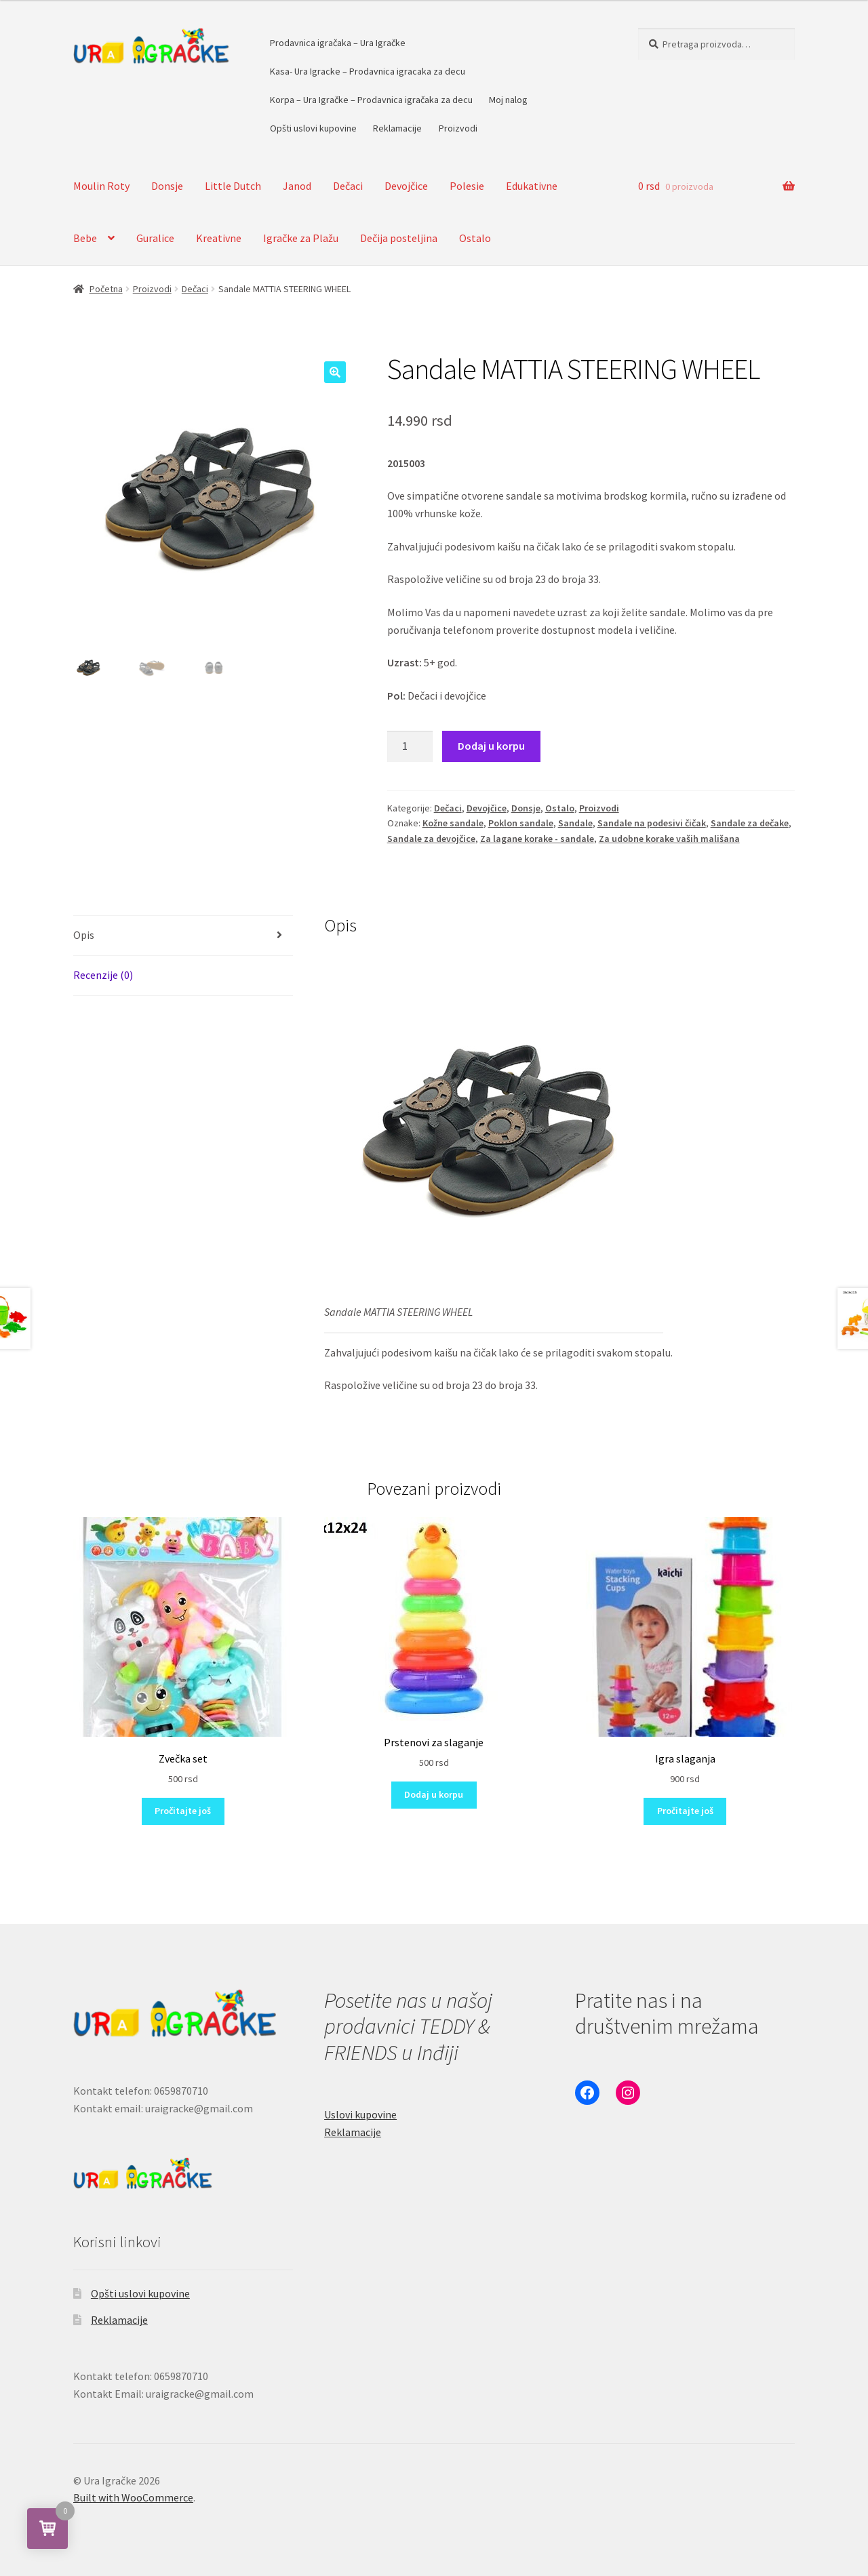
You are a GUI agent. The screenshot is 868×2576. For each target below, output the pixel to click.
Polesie (467, 186)
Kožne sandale (453, 823)
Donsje (167, 186)
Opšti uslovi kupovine (313, 128)
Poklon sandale (520, 823)
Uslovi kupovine (360, 2114)
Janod (297, 186)
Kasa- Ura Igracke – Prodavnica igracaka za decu (367, 71)
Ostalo (475, 238)
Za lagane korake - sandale (537, 838)
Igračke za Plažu (300, 238)
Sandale (575, 823)
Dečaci (348, 186)
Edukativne (531, 186)
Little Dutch (233, 186)
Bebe (85, 238)
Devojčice (406, 186)
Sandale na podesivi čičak (651, 823)
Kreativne (218, 238)
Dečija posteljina (398, 238)
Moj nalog (508, 100)
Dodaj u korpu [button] (433, 1794)
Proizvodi (458, 128)
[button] (335, 372)
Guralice (155, 238)
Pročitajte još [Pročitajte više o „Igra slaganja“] (685, 1811)
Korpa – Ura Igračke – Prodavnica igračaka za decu (371, 100)
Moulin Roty (101, 186)
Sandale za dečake (750, 823)
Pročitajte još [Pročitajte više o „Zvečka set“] (183, 1811)
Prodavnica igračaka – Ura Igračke (338, 43)
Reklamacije (397, 128)
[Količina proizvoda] (410, 746)
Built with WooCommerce (133, 2497)
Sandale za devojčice (431, 838)
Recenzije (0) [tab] (103, 975)
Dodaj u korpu (491, 745)
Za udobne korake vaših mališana (669, 838)
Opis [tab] (83, 935)
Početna (106, 289)
